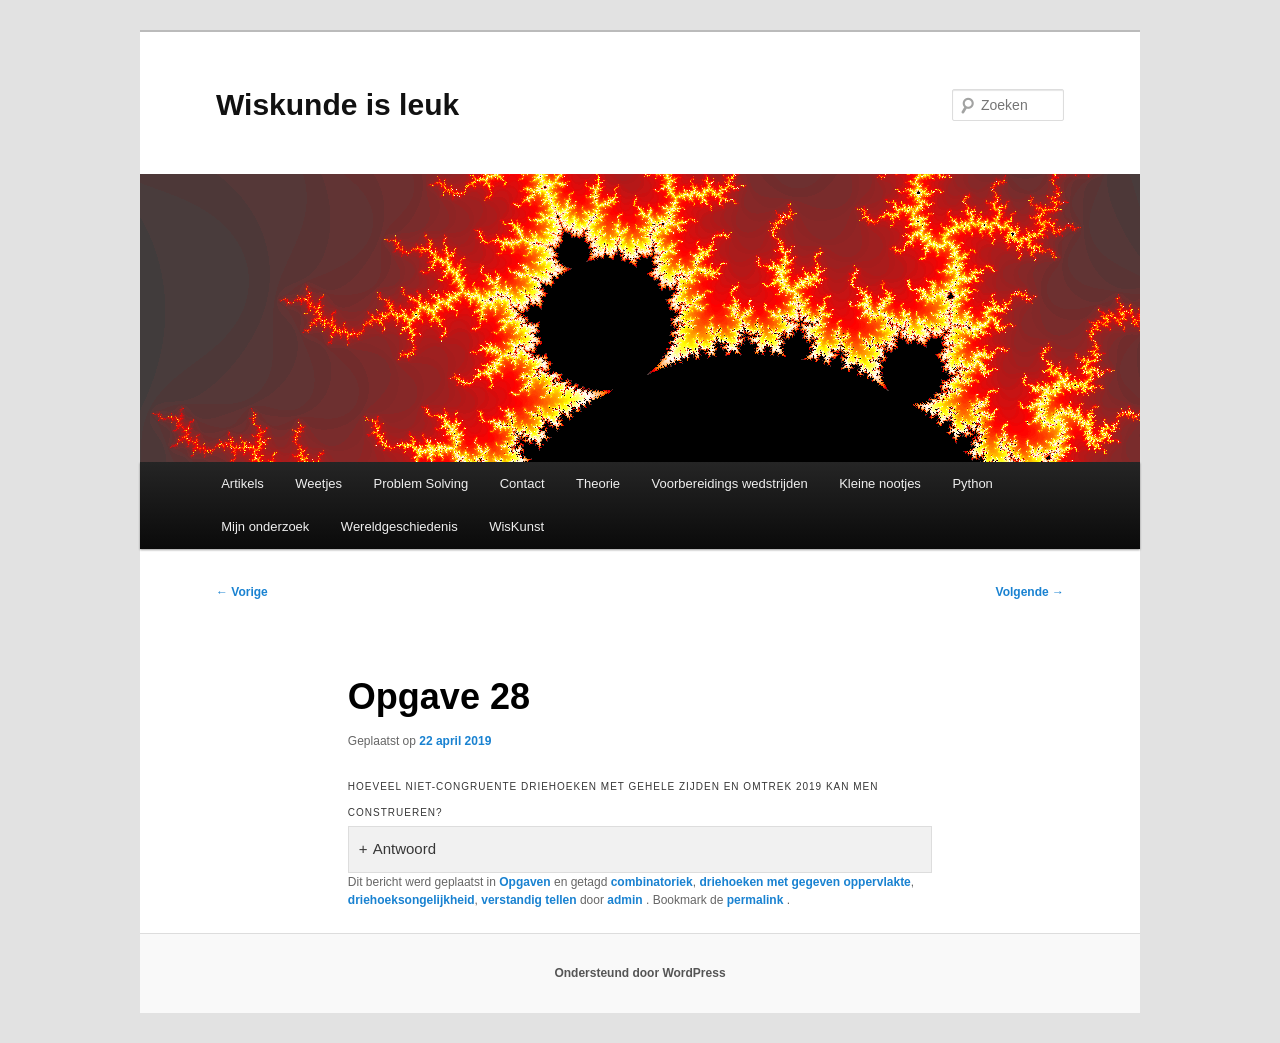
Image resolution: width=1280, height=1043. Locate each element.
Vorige (242, 592)
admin (626, 900)
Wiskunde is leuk (337, 104)
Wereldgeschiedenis (399, 526)
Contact (522, 483)
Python (972, 483)
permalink (757, 900)
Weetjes (318, 483)
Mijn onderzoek (265, 526)
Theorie (598, 483)
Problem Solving (421, 483)
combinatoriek (652, 882)
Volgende (1030, 592)
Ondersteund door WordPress (639, 973)
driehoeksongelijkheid (411, 900)
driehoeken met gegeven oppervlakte (804, 882)
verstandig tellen (528, 900)
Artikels (242, 483)
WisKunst (516, 526)
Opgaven (524, 882)
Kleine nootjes (880, 483)
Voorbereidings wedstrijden (730, 483)
